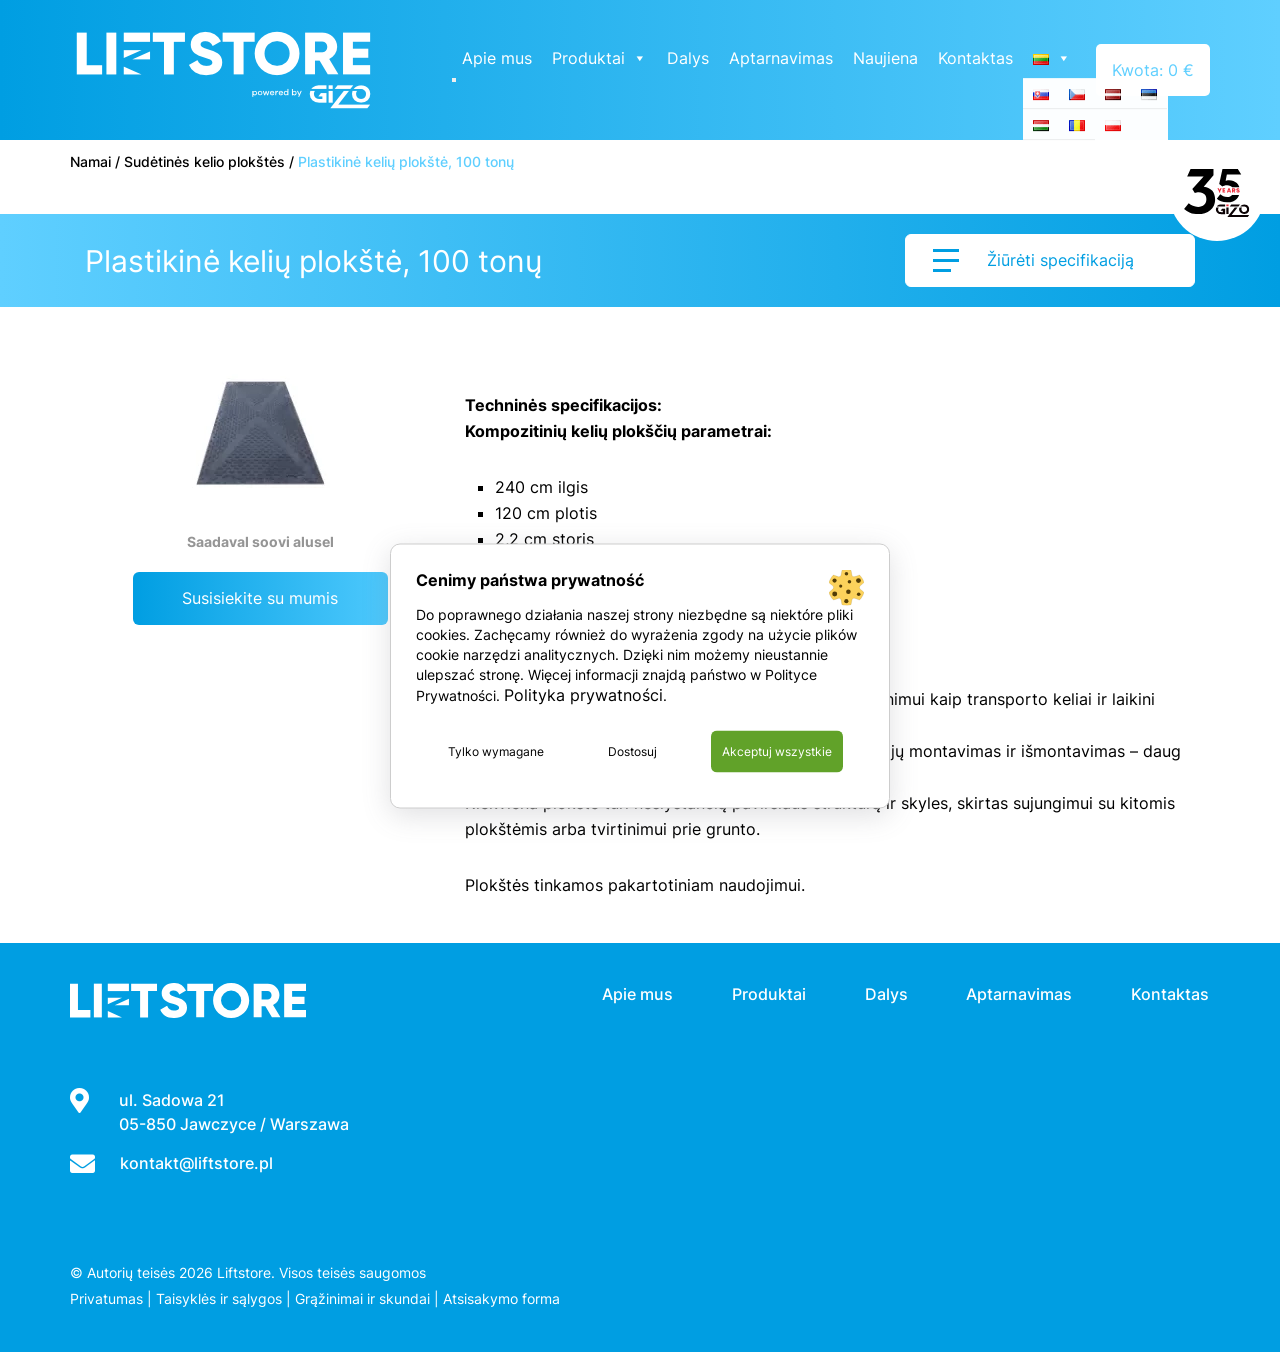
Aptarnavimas (783, 58)
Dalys (690, 58)
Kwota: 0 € (1154, 70)
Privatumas (106, 1298)
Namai (90, 161)
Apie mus (499, 58)
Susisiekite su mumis (260, 598)
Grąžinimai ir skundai (362, 1298)
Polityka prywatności (583, 695)
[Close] (456, 80)
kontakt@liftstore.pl (196, 1163)
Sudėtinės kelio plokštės (204, 161)
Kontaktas (977, 58)
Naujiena (887, 58)
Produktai (601, 58)
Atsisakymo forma (501, 1298)
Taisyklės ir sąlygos (219, 1298)
